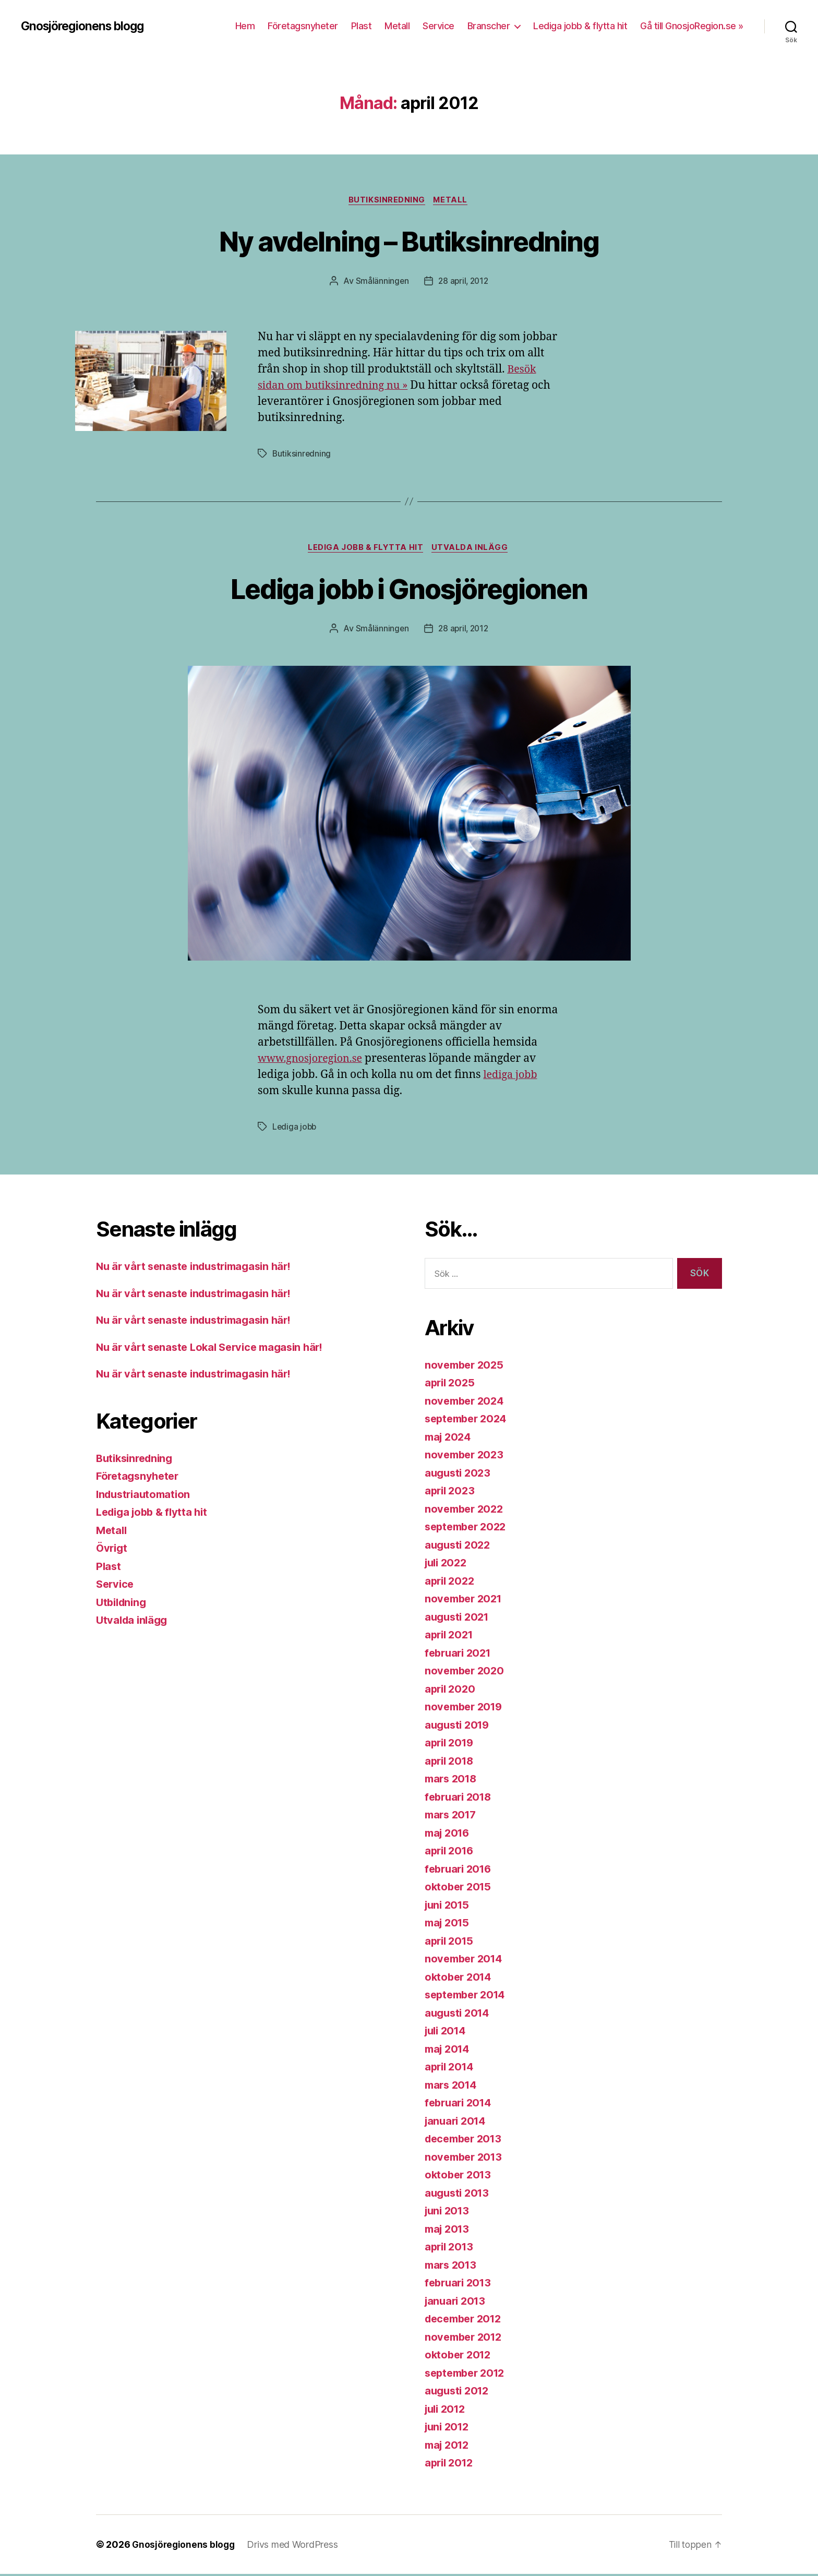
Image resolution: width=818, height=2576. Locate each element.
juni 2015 (449, 1906)
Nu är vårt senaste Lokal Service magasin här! (215, 1349)
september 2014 (468, 1997)
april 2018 (451, 1762)
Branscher (488, 25)
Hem (245, 25)
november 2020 (466, 1673)
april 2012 (450, 2465)
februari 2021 (460, 1654)
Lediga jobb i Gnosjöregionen (409, 589)
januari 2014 (457, 2122)
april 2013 (450, 2249)
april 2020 (451, 1690)
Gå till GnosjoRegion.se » (691, 25)
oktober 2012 (460, 2357)
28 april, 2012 (463, 282)
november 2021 (466, 1601)
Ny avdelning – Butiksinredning (409, 241)
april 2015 (450, 1942)
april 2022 (451, 1582)
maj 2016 (449, 1834)
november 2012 (466, 2338)
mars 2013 (452, 2266)
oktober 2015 (460, 1889)
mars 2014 (452, 2086)
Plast (361, 25)
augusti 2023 (459, 1474)
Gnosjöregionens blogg (86, 26)
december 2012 (466, 2321)
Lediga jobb (295, 1129)
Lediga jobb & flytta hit (580, 25)
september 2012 (468, 2374)
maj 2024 (449, 1438)
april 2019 (451, 1745)
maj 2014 (449, 2050)
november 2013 (466, 2158)
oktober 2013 (460, 2177)
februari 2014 (460, 2105)
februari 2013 (460, 2285)
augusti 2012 (459, 2393)
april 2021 (450, 1637)
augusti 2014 (459, 2014)
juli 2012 (447, 2410)
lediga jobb (511, 1077)
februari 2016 (460, 1870)
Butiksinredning (386, 201)
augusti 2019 (459, 1726)
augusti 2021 (459, 1618)
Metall (397, 25)
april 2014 (451, 2069)
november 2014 (466, 1961)
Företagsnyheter (303, 25)
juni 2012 (449, 2429)
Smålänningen (380, 282)
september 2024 (468, 1421)
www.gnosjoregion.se (313, 1061)
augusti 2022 (459, 1546)
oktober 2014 (460, 1978)
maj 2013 (449, 2230)
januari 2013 (457, 2302)
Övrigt (112, 1550)
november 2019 (466, 1709)
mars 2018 (452, 1781)
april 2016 (451, 1853)
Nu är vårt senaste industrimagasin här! (199, 1268)
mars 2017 (452, 1817)
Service (438, 25)
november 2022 (466, 1510)
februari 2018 (460, 1798)
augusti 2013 (459, 2194)
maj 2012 (449, 2446)
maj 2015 (449, 1925)
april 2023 (451, 1493)
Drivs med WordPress (294, 2546)
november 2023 (466, 1457)
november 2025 (466, 1366)
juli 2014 (447, 2033)
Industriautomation (146, 1496)
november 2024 (466, 1402)
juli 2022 (448, 1565)
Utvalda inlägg (472, 549)
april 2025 (451, 1385)
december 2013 (466, 2141)
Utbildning (123, 1604)
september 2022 (468, 1529)
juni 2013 (449, 2213)
